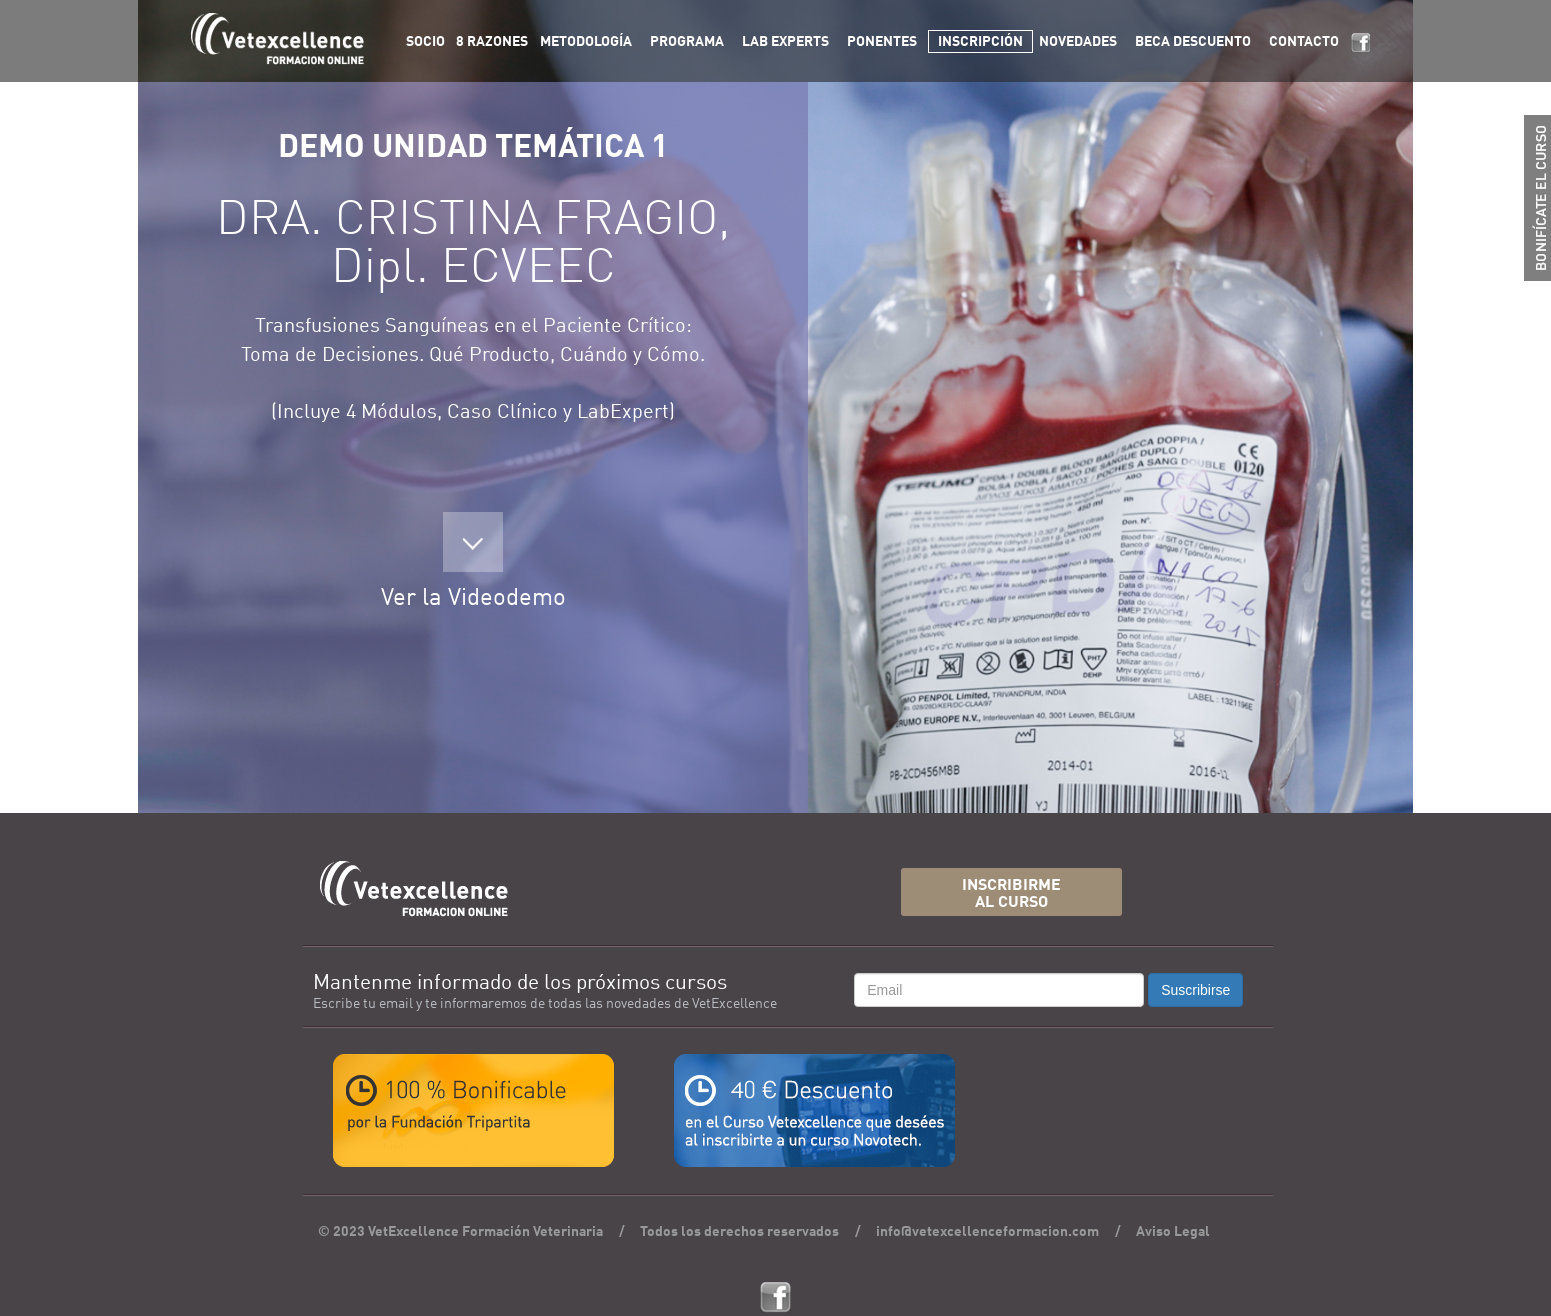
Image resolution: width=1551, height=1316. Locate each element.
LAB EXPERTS (785, 42)
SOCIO (425, 42)
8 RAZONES (492, 42)
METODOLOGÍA (586, 42)
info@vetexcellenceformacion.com (987, 1232)
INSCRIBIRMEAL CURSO (1011, 894)
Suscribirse (1195, 990)
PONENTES (882, 42)
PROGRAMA (687, 42)
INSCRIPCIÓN (980, 42)
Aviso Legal (1173, 1232)
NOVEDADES (1078, 42)
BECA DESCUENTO (1193, 42)
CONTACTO (1304, 42)
